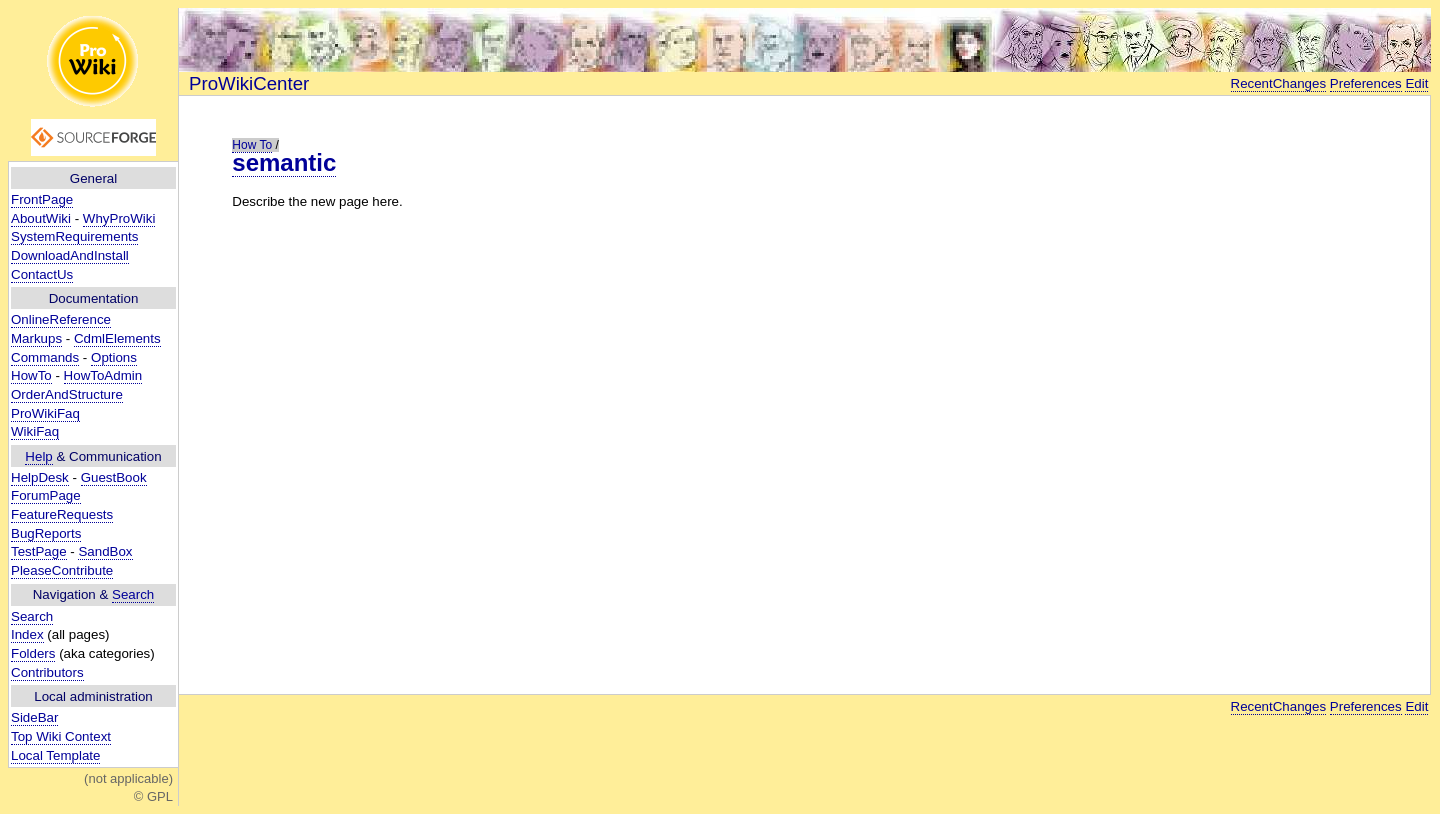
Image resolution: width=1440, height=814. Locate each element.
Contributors (47, 672)
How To (252, 145)
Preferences (1366, 83)
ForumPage (46, 495)
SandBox (105, 551)
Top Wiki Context (61, 736)
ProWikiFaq (45, 413)
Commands (45, 357)
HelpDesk (40, 477)
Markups (36, 338)
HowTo (31, 375)
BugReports (46, 533)
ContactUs (42, 274)
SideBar (34, 717)
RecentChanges (1279, 83)
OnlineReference (61, 319)
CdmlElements (117, 338)
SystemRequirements (74, 236)
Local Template (55, 755)
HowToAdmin (103, 375)
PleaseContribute (62, 570)
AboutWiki (41, 218)
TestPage (39, 551)
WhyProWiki (119, 218)
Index (27, 634)
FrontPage (42, 199)
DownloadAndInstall (70, 255)
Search (133, 594)
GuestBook (114, 477)
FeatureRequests (62, 514)
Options (114, 357)
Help (38, 456)
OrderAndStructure (67, 394)
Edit (1416, 83)
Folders (33, 653)
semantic (284, 162)
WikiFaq (35, 431)
